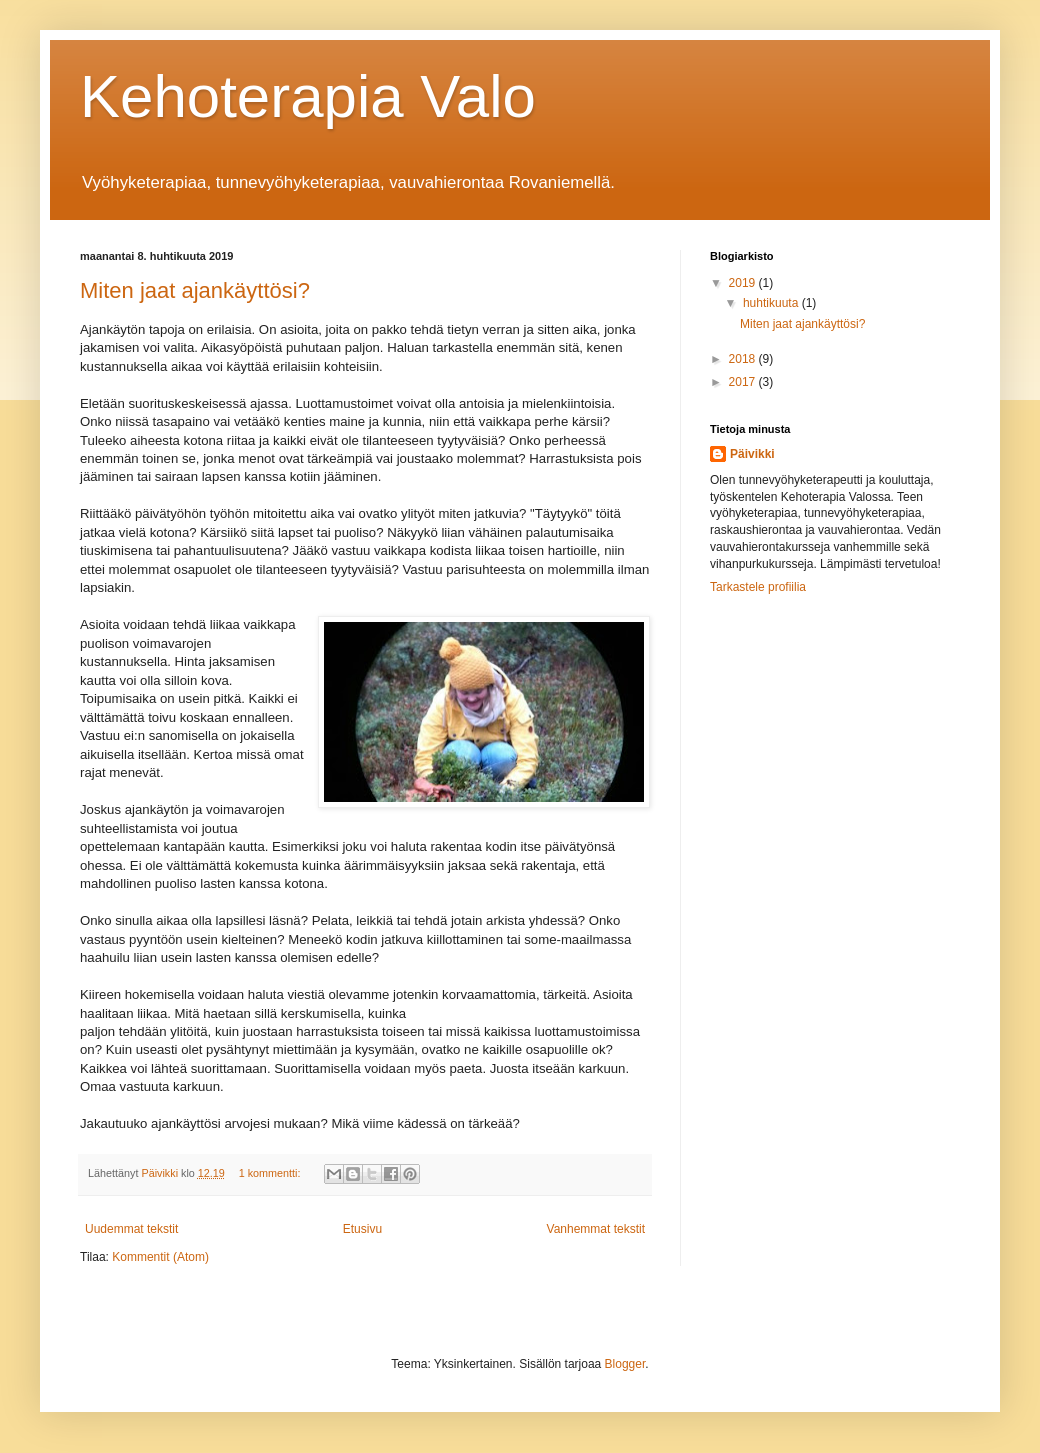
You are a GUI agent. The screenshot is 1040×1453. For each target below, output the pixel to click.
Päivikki (752, 454)
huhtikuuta (772, 303)
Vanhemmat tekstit (596, 1229)
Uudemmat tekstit (131, 1229)
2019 (744, 283)
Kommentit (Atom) (160, 1257)
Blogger (625, 1364)
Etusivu (362, 1229)
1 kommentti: (271, 1173)
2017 (744, 382)
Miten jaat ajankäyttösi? (195, 290)
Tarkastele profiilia (758, 587)
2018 (744, 359)
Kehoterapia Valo (308, 96)
